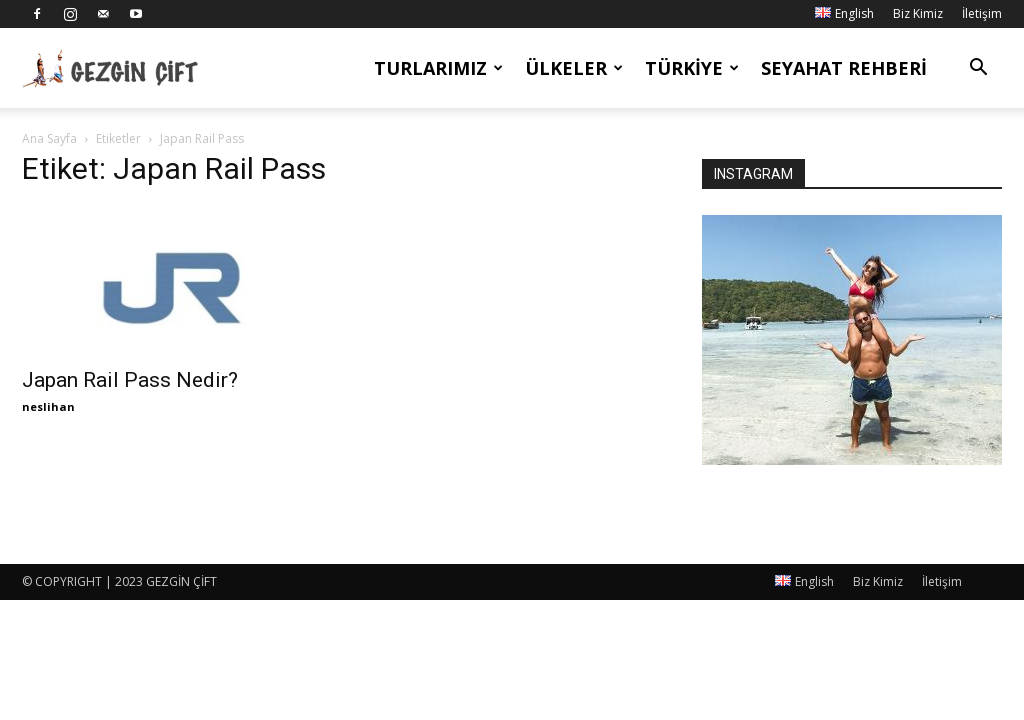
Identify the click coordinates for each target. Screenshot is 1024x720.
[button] (978, 69)
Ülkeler (574, 68)
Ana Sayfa (49, 138)
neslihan (48, 406)
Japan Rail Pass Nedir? (130, 380)
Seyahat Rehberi (844, 68)
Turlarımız (438, 68)
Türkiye (692, 68)
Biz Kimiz (918, 13)
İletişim (982, 13)
